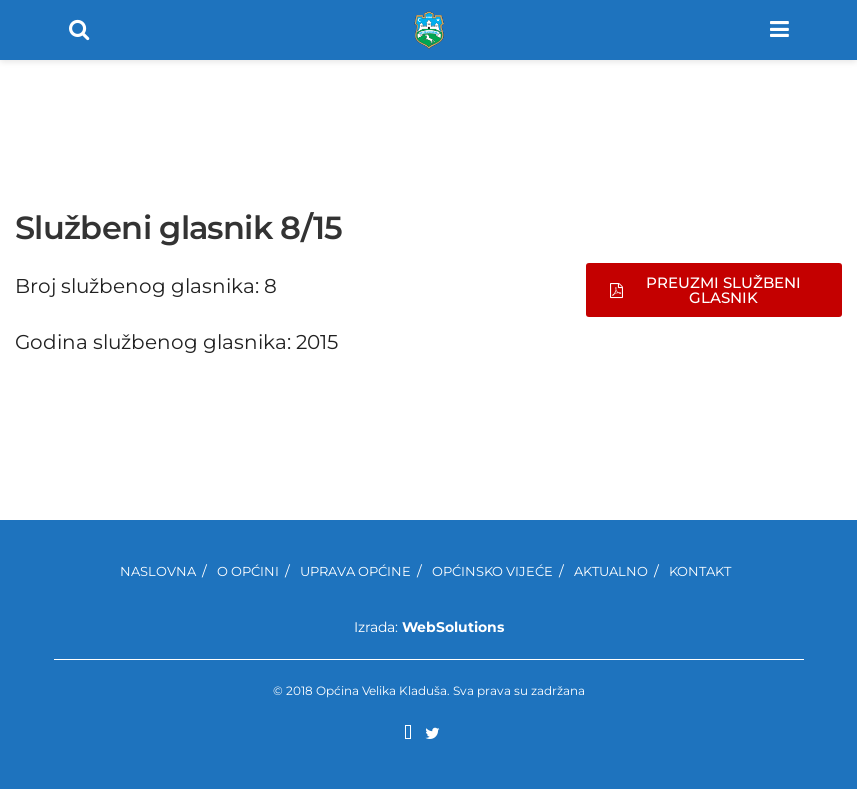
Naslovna (158, 571)
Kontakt (700, 571)
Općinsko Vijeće (492, 571)
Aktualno (611, 571)
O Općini (248, 571)
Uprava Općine (355, 571)
